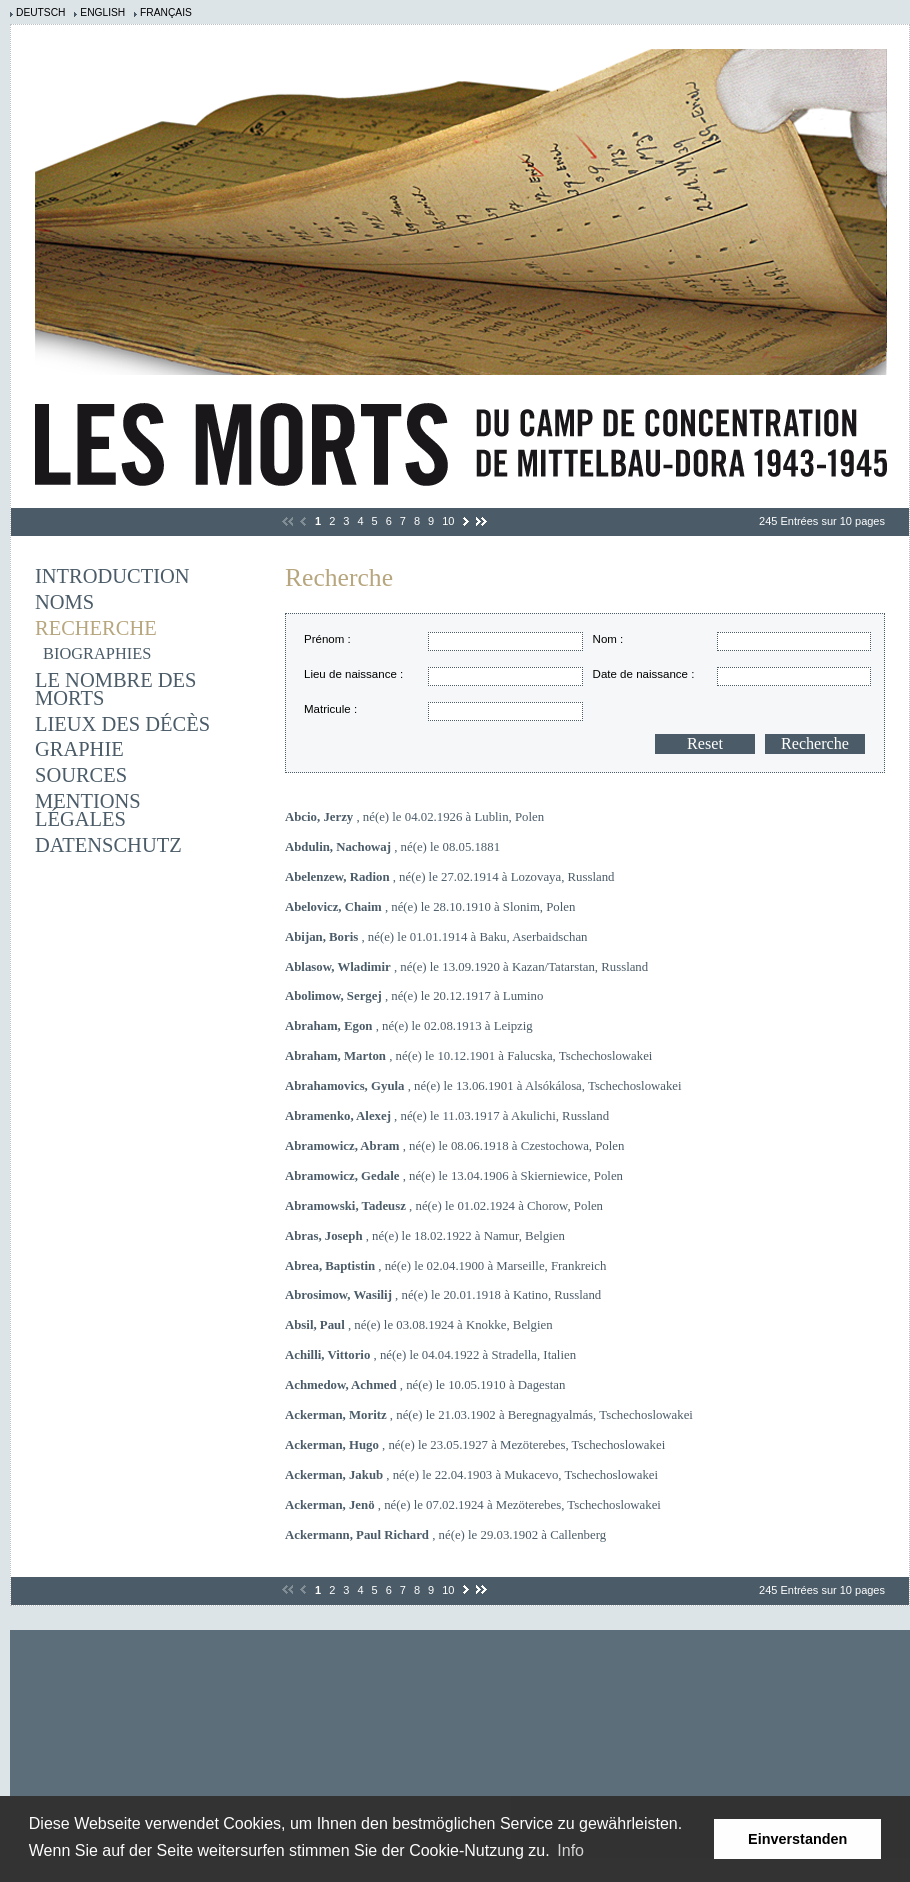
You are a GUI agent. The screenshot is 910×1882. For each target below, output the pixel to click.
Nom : (608, 639)
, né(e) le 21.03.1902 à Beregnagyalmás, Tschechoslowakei (489, 1415)
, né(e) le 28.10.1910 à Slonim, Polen (430, 907)
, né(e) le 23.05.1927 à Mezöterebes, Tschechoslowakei (475, 1445)
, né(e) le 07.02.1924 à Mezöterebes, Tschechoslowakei (473, 1505)
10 (448, 521)
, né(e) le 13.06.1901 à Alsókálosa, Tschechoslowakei (483, 1086)
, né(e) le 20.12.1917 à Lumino (414, 996)
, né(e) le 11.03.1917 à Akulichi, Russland (447, 1116)
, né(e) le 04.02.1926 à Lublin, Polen (414, 817)
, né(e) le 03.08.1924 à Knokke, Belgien (419, 1325)
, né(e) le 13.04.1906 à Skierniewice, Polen (454, 1176)
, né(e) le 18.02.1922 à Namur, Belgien (425, 1236)
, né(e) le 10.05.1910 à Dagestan (425, 1385)
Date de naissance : (644, 674)
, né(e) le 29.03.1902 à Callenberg (445, 1535)
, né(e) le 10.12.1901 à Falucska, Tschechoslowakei (468, 1056)
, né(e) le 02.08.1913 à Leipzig (409, 1026)
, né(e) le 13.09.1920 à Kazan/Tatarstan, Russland (466, 967)
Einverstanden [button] (797, 1839)
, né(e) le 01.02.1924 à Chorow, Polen (444, 1206)
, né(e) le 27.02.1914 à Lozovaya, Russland (449, 877)
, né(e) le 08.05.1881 (392, 847)
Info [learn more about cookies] (570, 1850)
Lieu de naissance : (353, 674)
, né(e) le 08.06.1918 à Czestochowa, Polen (454, 1146)
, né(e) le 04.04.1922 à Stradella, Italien (430, 1355)
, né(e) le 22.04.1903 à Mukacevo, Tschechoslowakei (471, 1475)
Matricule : (330, 709)
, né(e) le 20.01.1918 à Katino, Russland (443, 1295)
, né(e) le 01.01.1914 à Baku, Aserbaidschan (436, 937)
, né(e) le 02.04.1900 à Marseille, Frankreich (445, 1266)
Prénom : (327, 639)
